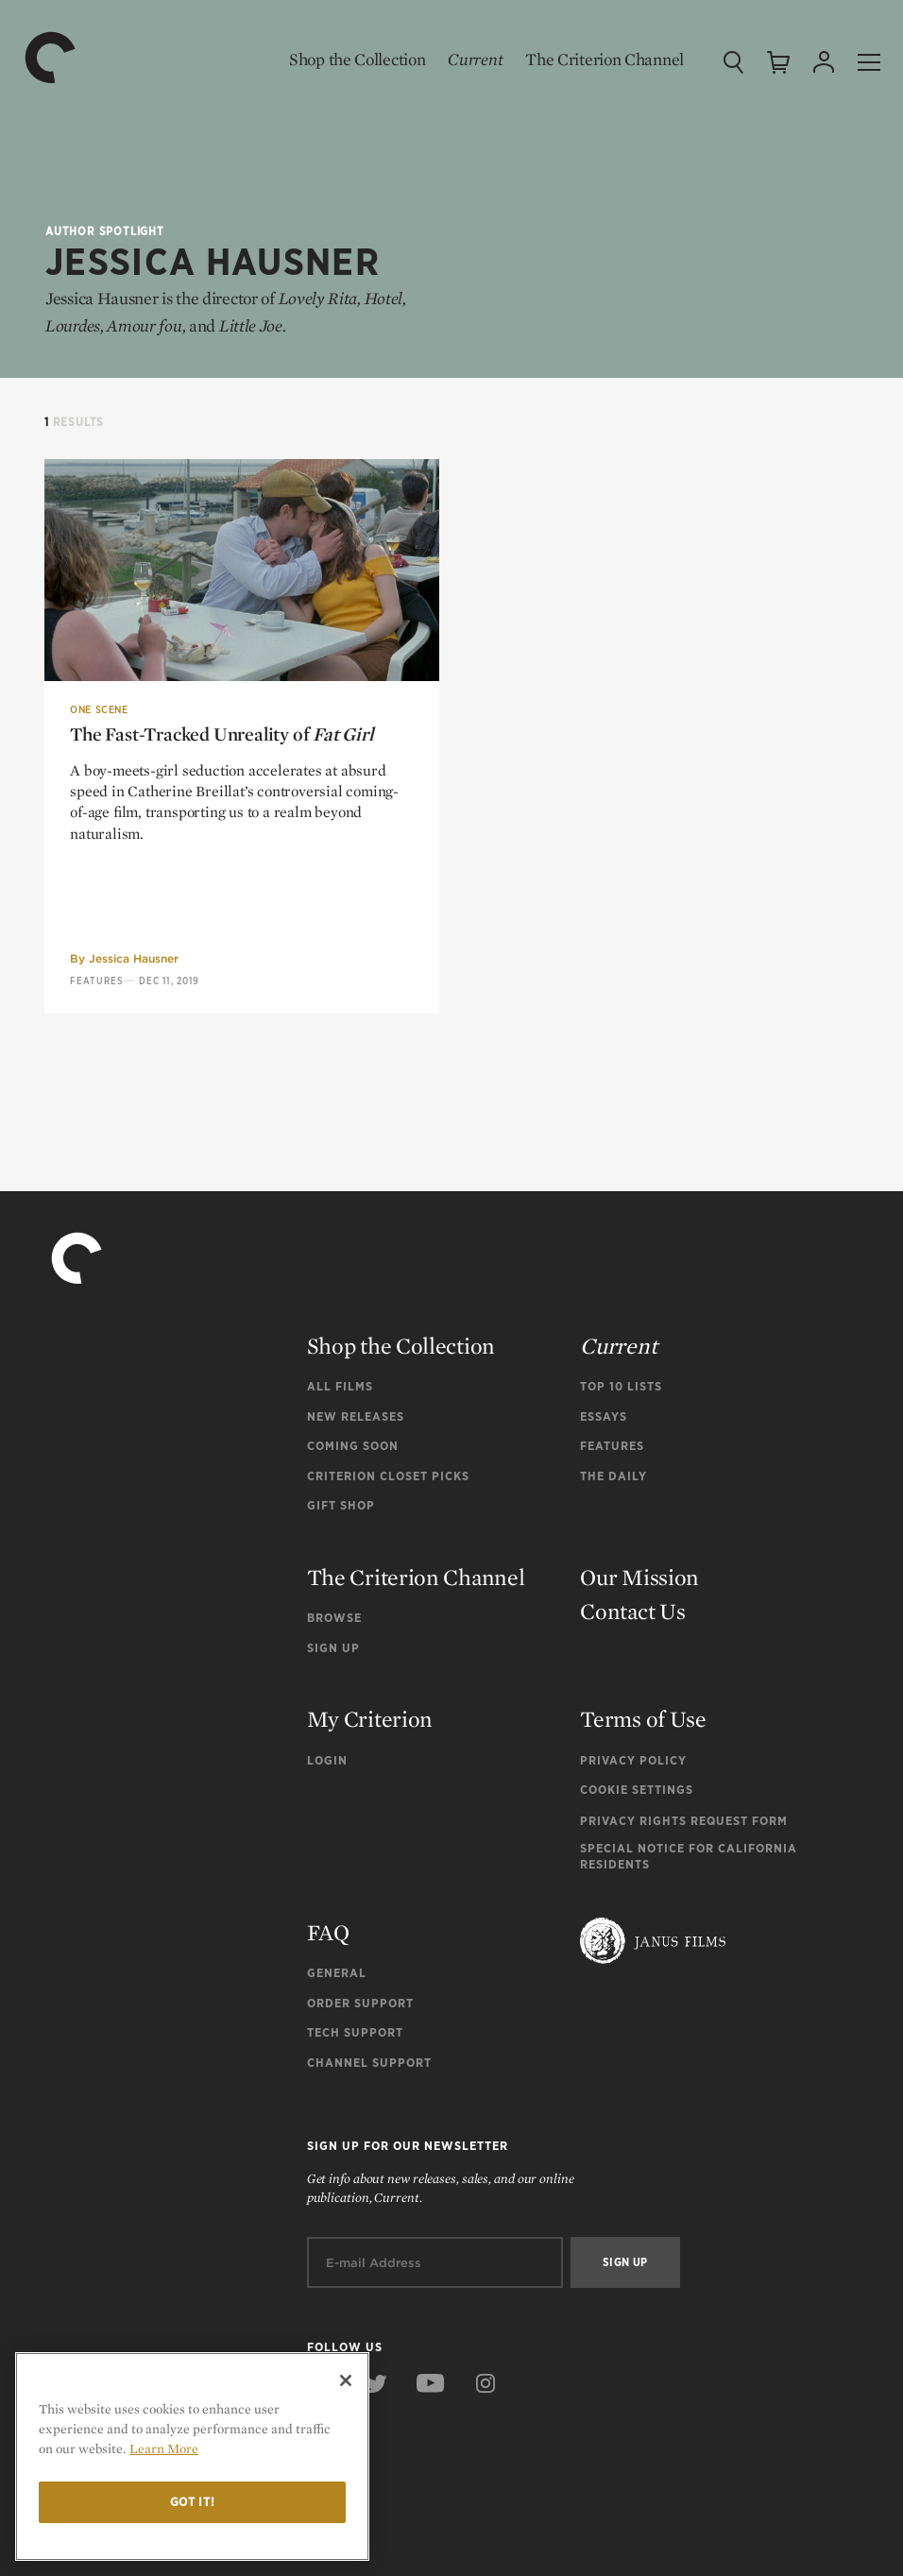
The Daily (613, 1476)
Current (475, 59)
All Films (340, 1386)
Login (327, 1760)
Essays (603, 1416)
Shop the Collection (357, 59)
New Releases (355, 1416)
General (336, 1973)
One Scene (99, 709)
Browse (334, 1618)
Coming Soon (353, 1446)
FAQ (328, 1932)
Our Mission (639, 1577)
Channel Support (369, 2063)
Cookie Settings (636, 1790)
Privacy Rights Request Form (684, 1821)
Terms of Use (643, 1718)
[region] (192, 2456)
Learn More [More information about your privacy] (163, 2448)
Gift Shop (341, 1505)
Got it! (192, 2502)
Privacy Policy (633, 1760)
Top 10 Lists (621, 1386)
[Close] (345, 2380)
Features (96, 980)
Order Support (360, 2003)
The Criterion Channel (604, 59)
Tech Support (355, 2032)
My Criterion (370, 1718)
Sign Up (333, 1648)
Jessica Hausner (134, 958)
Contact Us (632, 1611)
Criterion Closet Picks (388, 1476)
